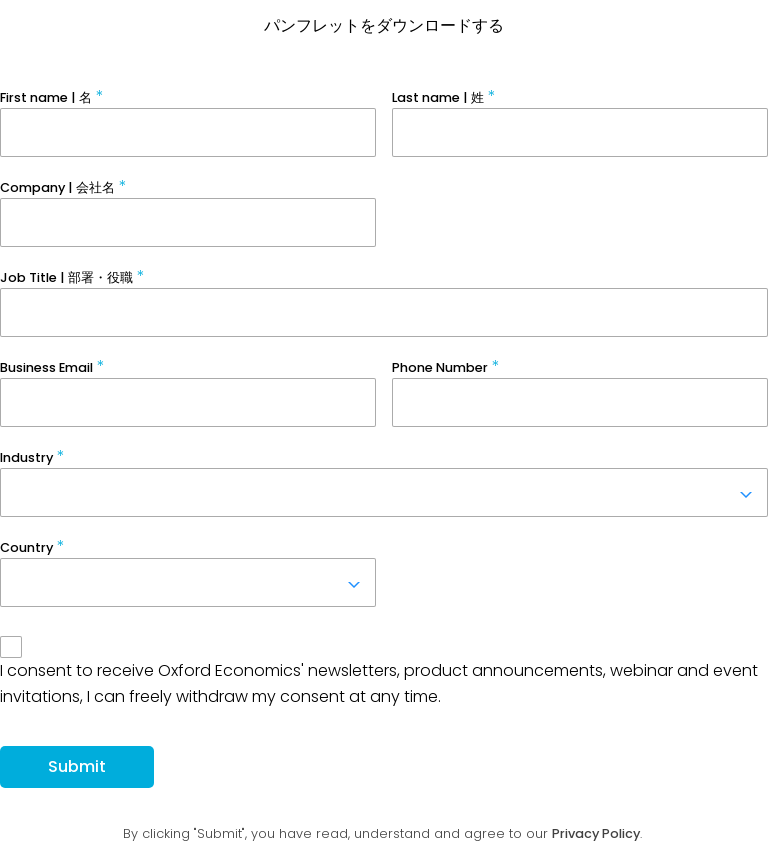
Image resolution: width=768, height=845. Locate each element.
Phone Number (440, 367)
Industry (26, 457)
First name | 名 (46, 97)
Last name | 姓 (438, 97)
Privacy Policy (596, 833)
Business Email (46, 367)
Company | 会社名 (57, 187)
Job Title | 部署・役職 (66, 277)
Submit (77, 766)
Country (26, 547)
